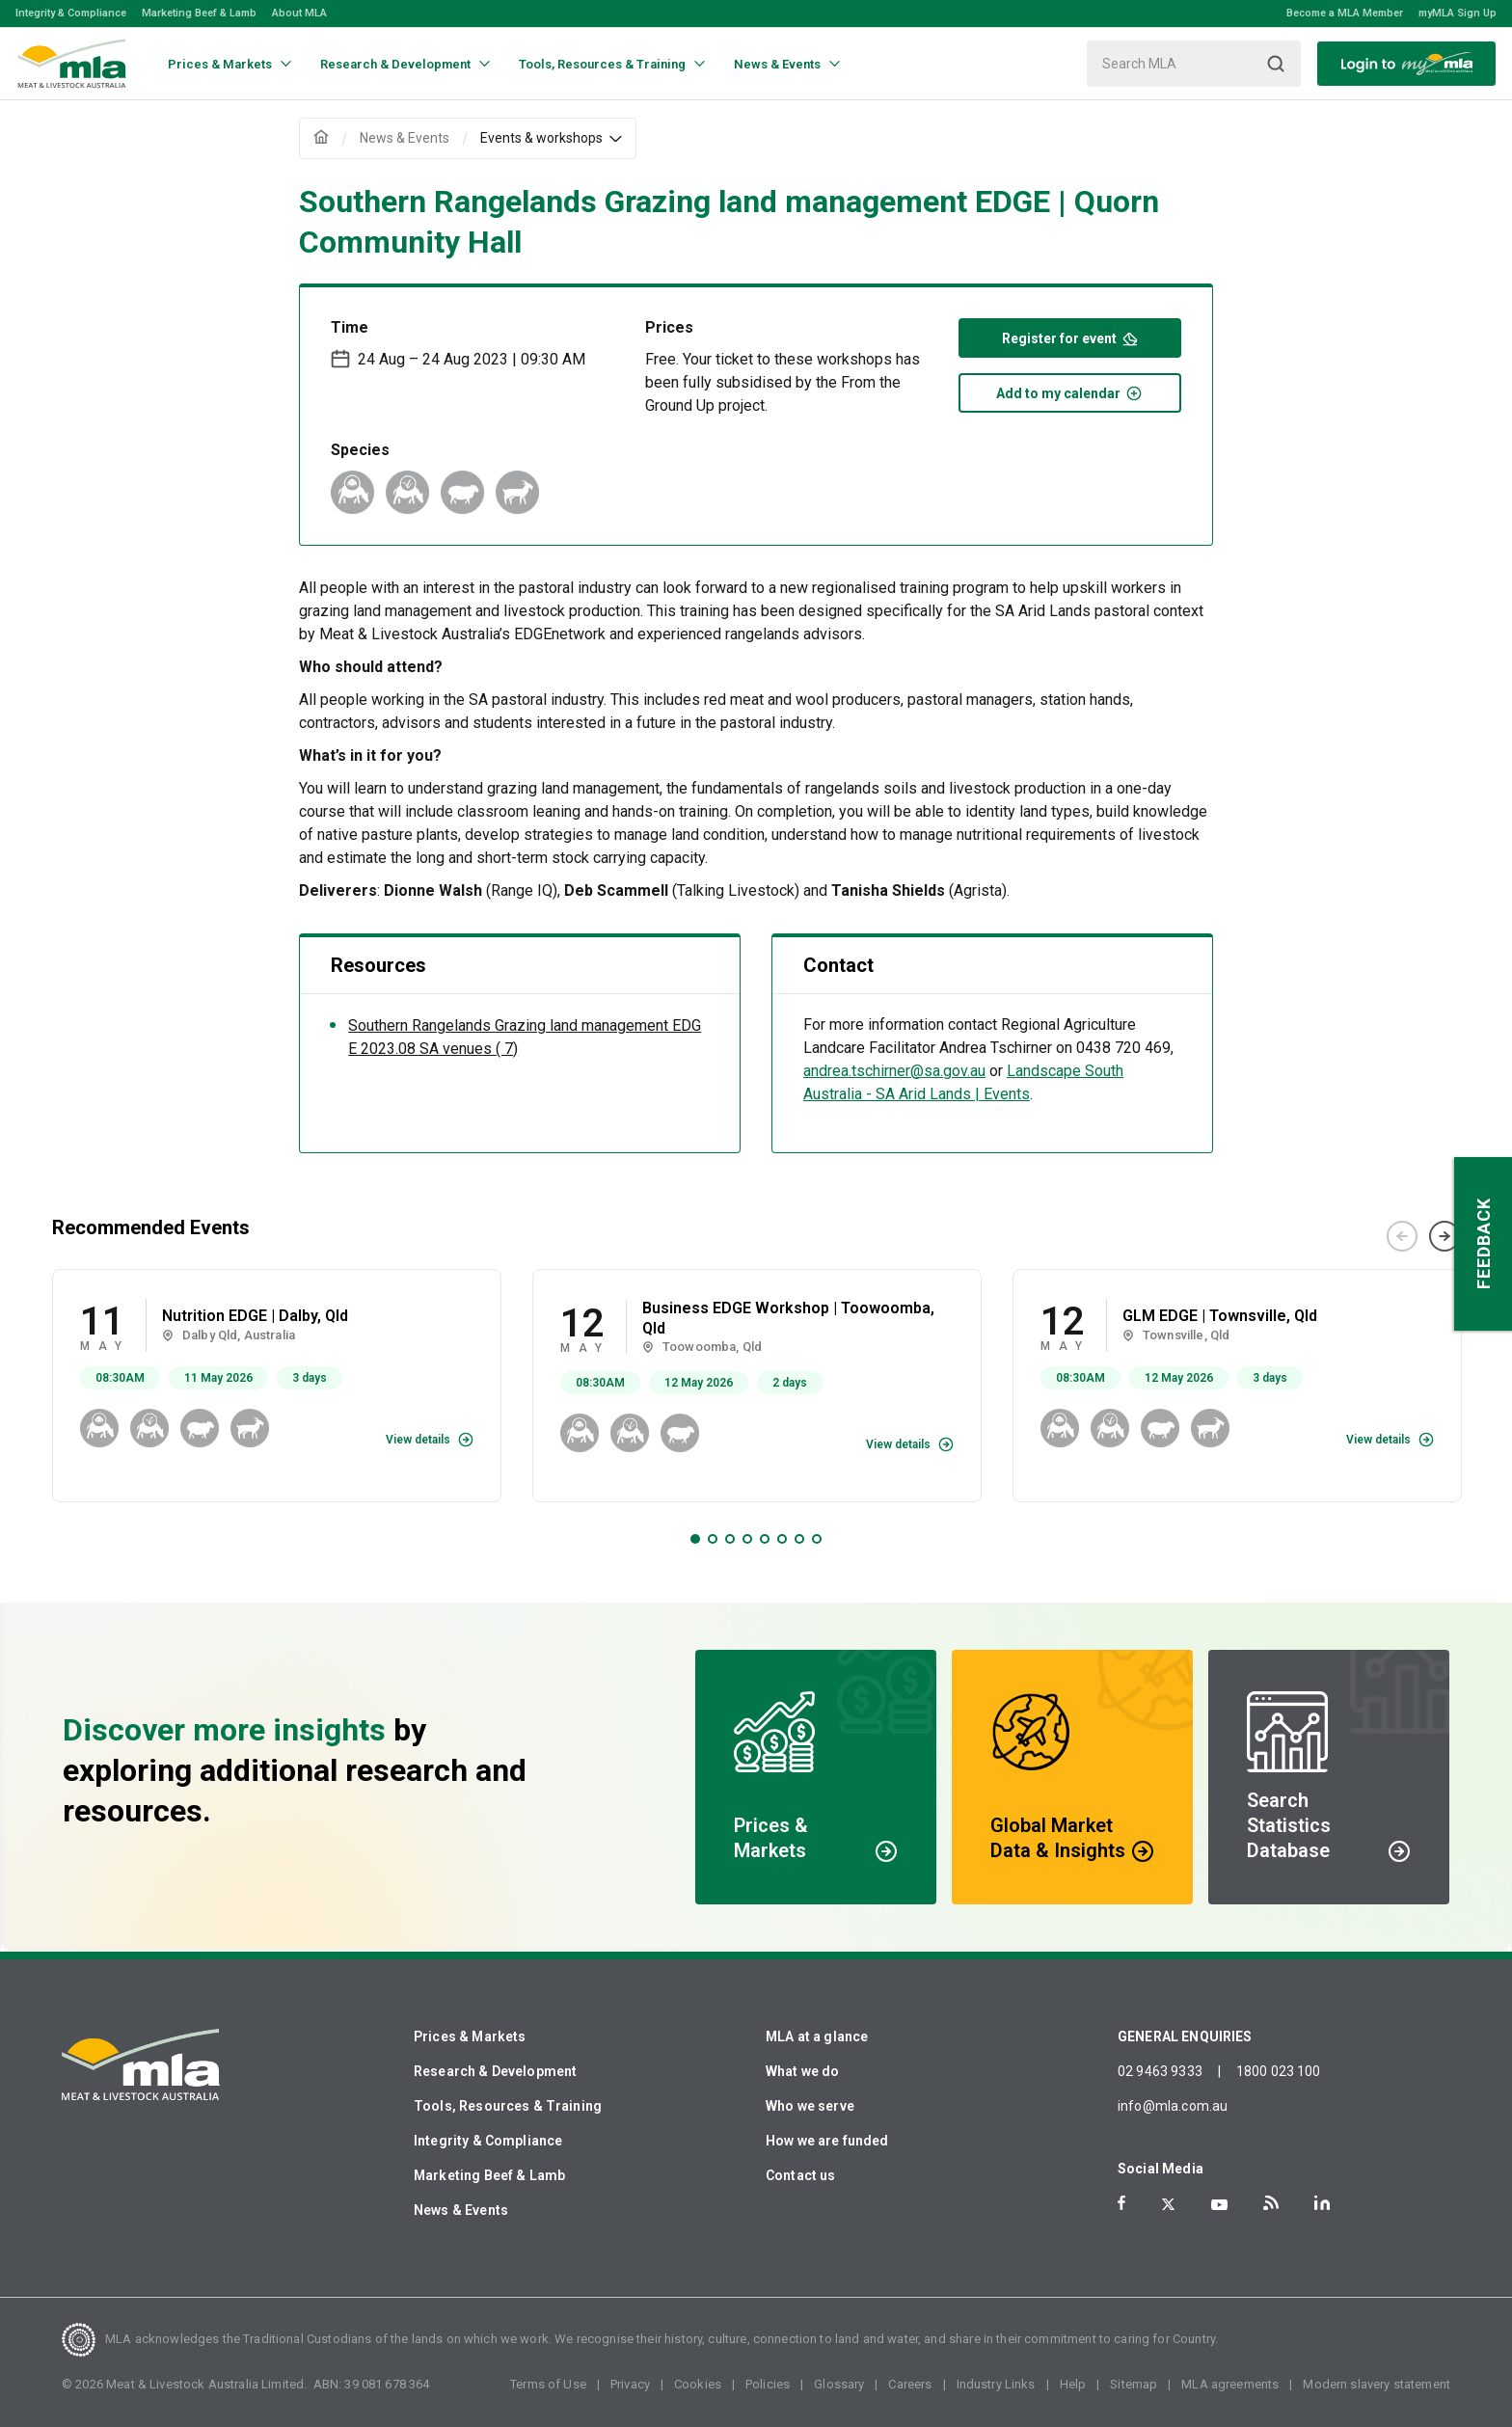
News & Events (461, 2210)
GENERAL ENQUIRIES (1185, 2036)
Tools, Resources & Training (508, 2106)
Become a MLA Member (1344, 13)
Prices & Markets (470, 2036)
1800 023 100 (1278, 2071)
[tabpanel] (276, 1385)
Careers (910, 2384)
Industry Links (996, 2384)
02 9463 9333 (1160, 2071)
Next (1444, 1236)
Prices (669, 327)
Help (1073, 2384)
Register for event (1070, 337)
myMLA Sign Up (1457, 13)
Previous (1402, 1236)
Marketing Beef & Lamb (199, 13)
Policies (767, 2384)
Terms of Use (548, 2384)
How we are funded (827, 2140)
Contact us (801, 2175)
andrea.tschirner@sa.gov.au (894, 1071)
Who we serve (810, 2106)
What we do (803, 2071)
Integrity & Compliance (70, 13)
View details (418, 1439)
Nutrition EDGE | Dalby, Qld (255, 1316)
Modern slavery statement (1376, 2384)
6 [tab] (782, 1539)
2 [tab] (712, 1539)
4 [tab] (747, 1539)
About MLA (299, 13)
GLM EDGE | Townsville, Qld (1219, 1316)
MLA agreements (1230, 2384)
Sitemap (1133, 2384)
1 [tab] (695, 1539)
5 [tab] (765, 1539)
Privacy (630, 2384)
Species (360, 450)
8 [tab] (817, 1539)
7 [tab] (799, 1539)
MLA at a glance (817, 2036)
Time (349, 327)
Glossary (839, 2384)
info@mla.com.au (1173, 2106)
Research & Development (495, 2071)
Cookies (697, 2384)
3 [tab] (730, 1539)
